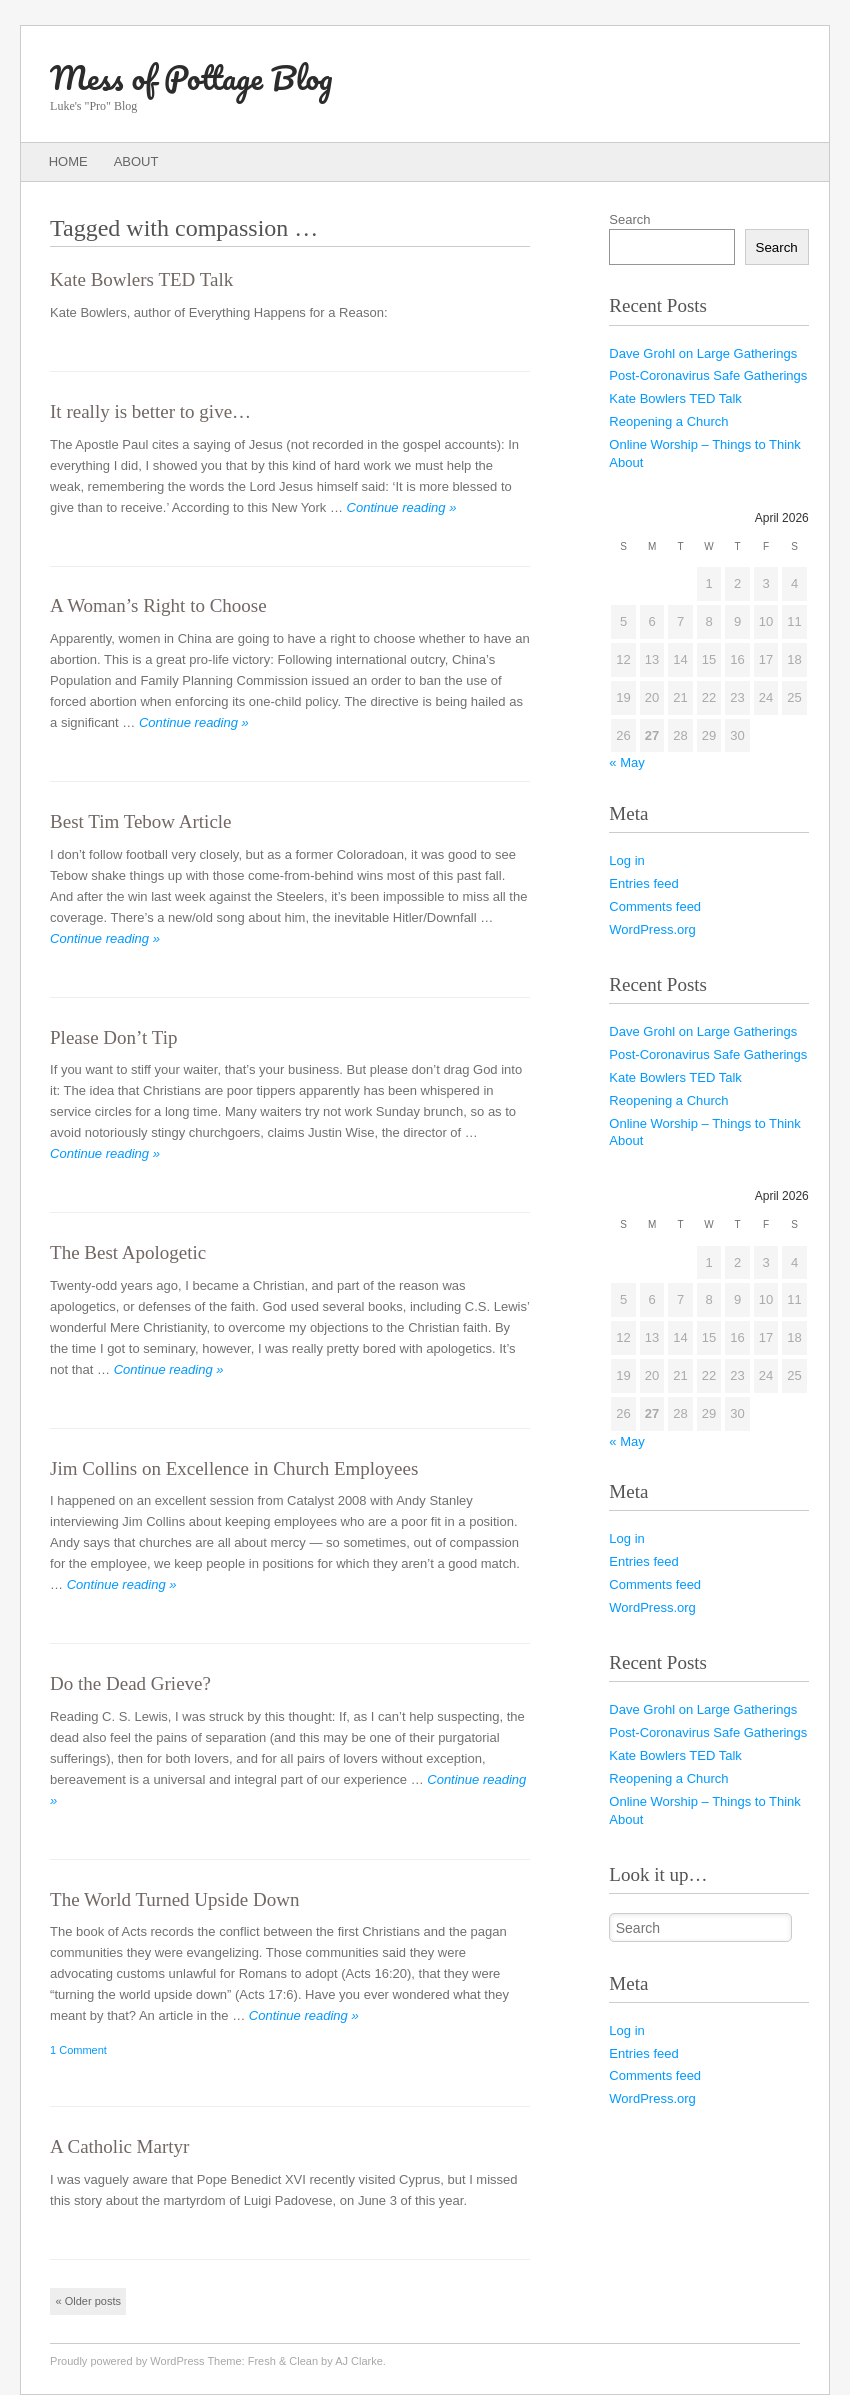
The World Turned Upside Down (174, 1899)
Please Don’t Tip (113, 1037)
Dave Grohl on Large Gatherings (703, 353)
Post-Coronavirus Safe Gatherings (708, 375)
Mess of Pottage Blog (191, 77)
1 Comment (78, 2050)
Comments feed (655, 906)
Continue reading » (402, 507)
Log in (626, 860)
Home (68, 161)
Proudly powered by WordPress (127, 2361)
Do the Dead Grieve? (130, 1683)
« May (626, 762)
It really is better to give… (150, 411)
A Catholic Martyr (119, 2146)
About (136, 161)
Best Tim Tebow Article (140, 821)
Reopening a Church (668, 421)
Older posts (88, 2301)
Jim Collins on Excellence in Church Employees (234, 1468)
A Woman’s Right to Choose (158, 605)
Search (629, 219)
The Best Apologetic (128, 1252)
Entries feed (643, 883)
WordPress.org (652, 929)
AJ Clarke (359, 2361)
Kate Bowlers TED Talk (141, 279)
